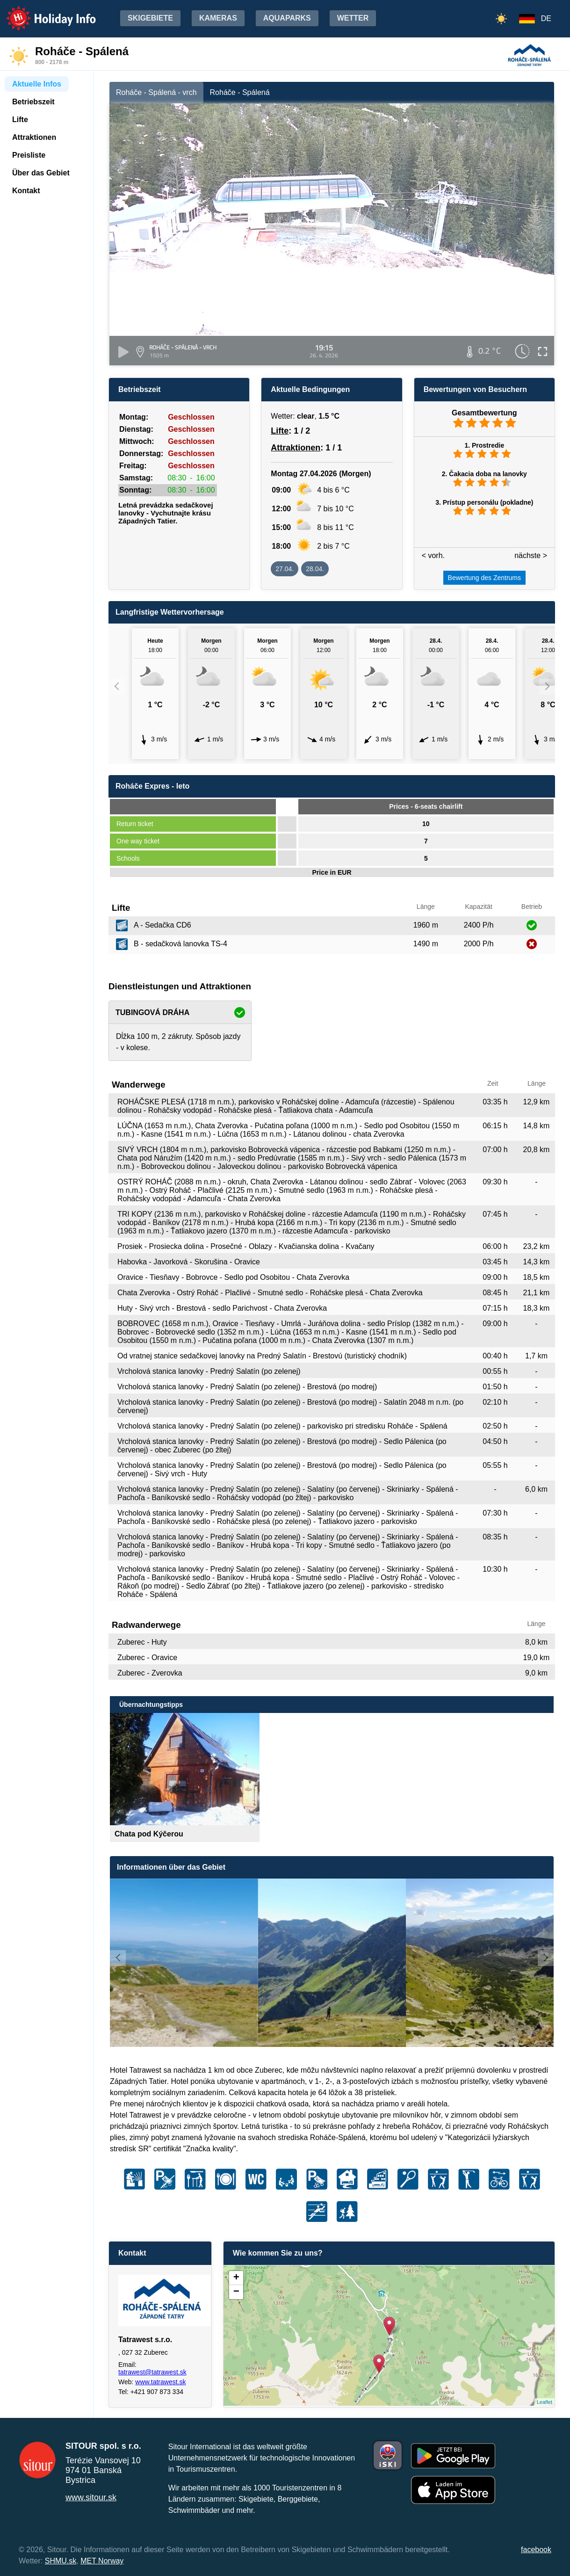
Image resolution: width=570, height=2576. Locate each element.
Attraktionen (295, 447)
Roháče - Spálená (240, 92)
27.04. (284, 569)
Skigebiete (150, 18)
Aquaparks (287, 18)
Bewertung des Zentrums (484, 577)
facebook (536, 2550)
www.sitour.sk (90, 2497)
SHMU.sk (61, 2561)
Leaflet (544, 2402)
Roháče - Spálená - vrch (156, 92)
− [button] (236, 2292)
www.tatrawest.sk (160, 2382)
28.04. (315, 569)
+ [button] (236, 2278)
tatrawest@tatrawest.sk (152, 2372)
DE (546, 18)
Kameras (218, 18)
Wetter (353, 18)
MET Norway (101, 2561)
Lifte (280, 430)
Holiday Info (42, 12)
